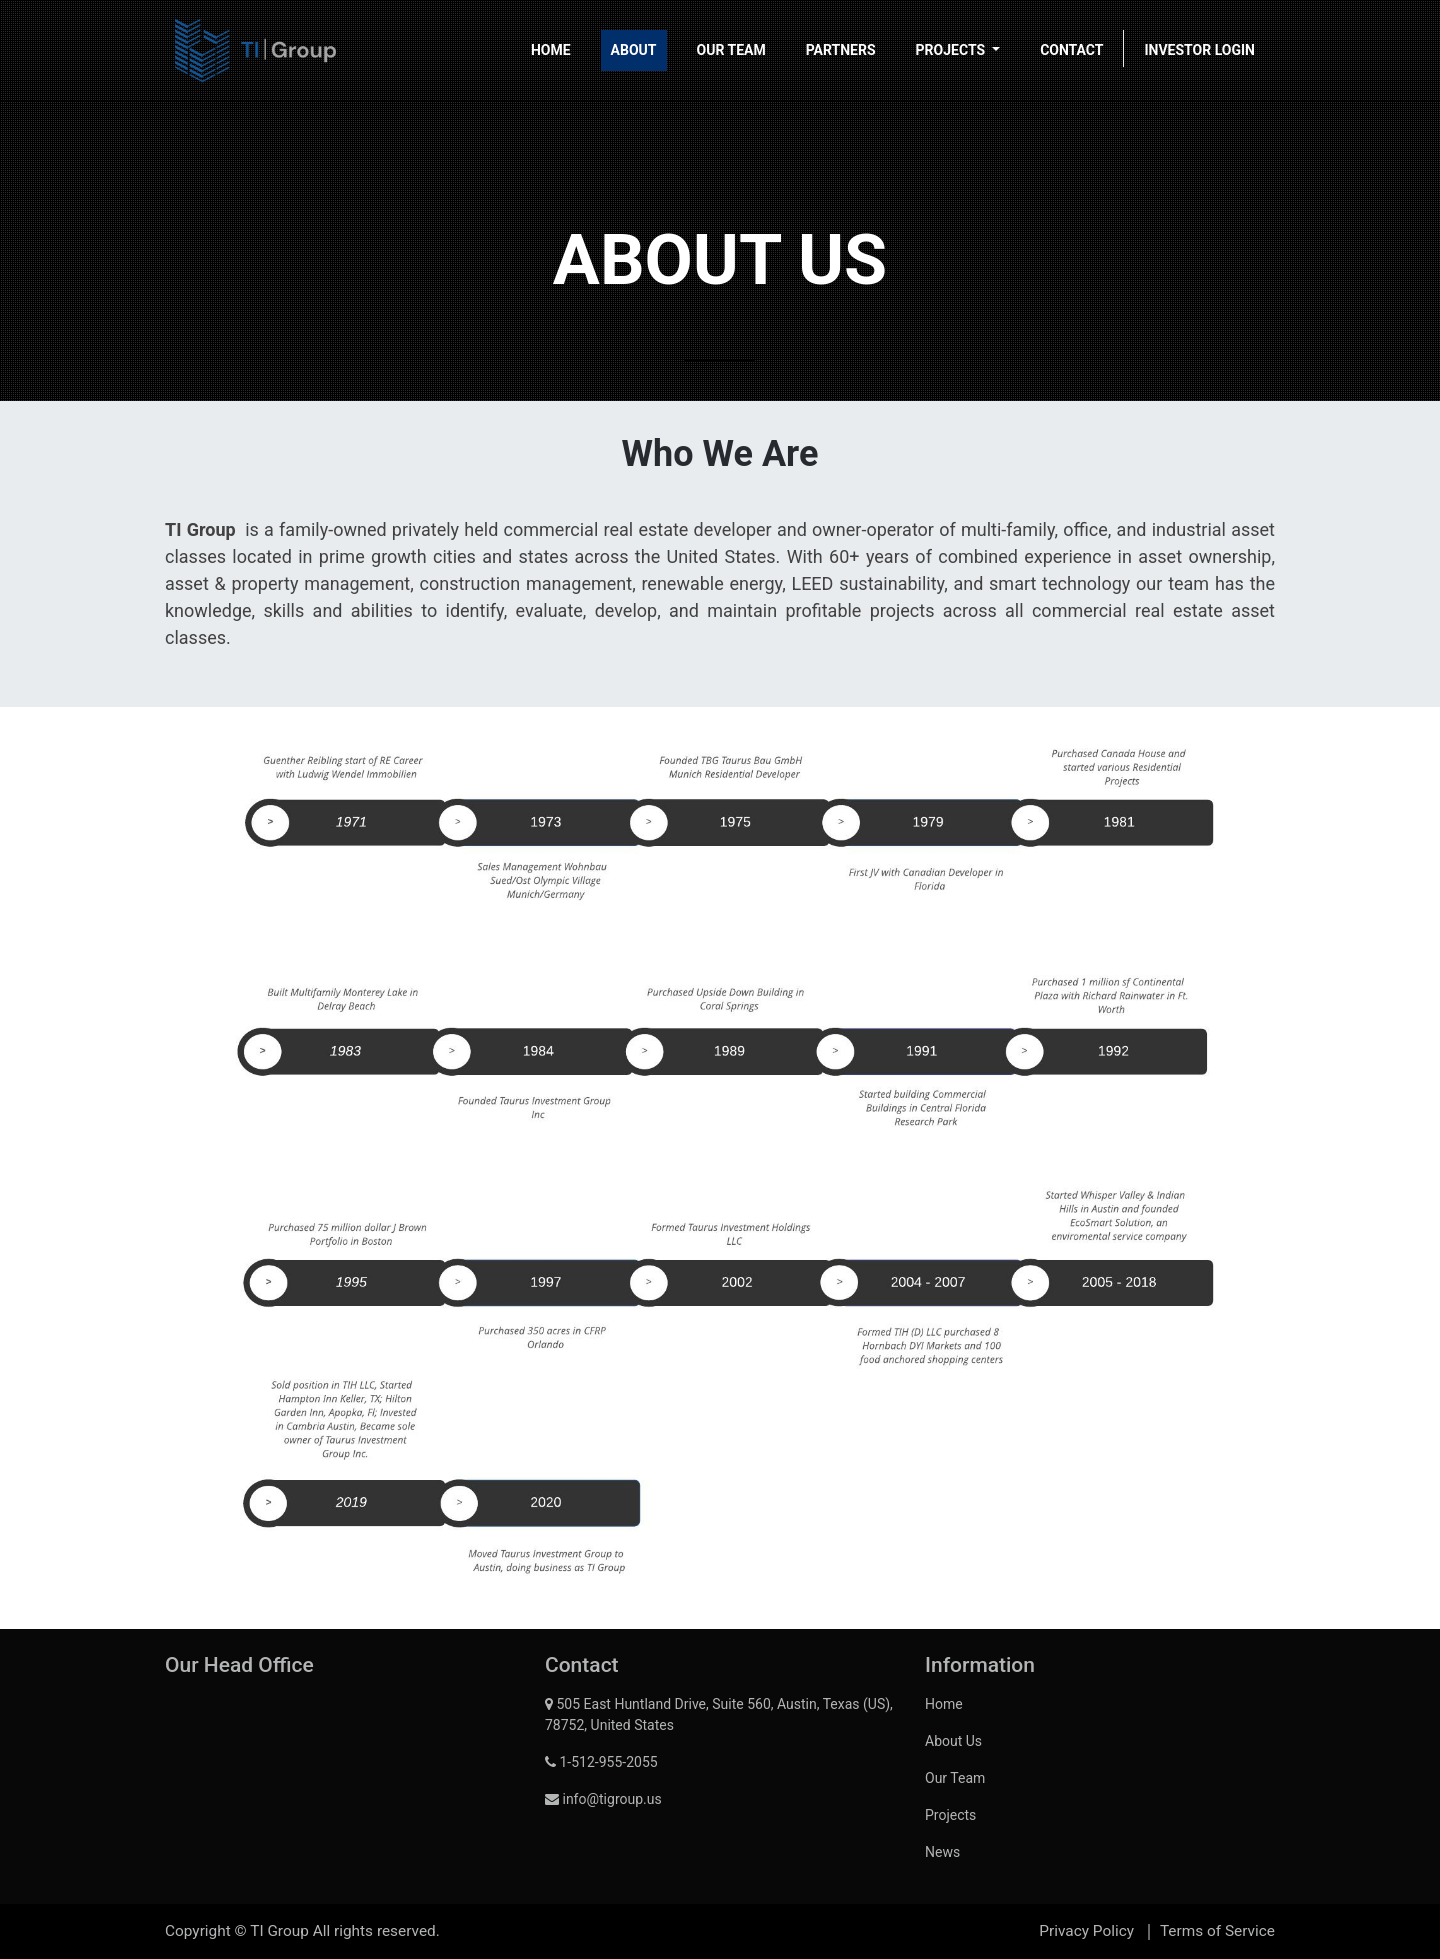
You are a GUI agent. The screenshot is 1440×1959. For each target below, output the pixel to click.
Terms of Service (1217, 1931)
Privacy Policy (1086, 1931)
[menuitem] (551, 50)
